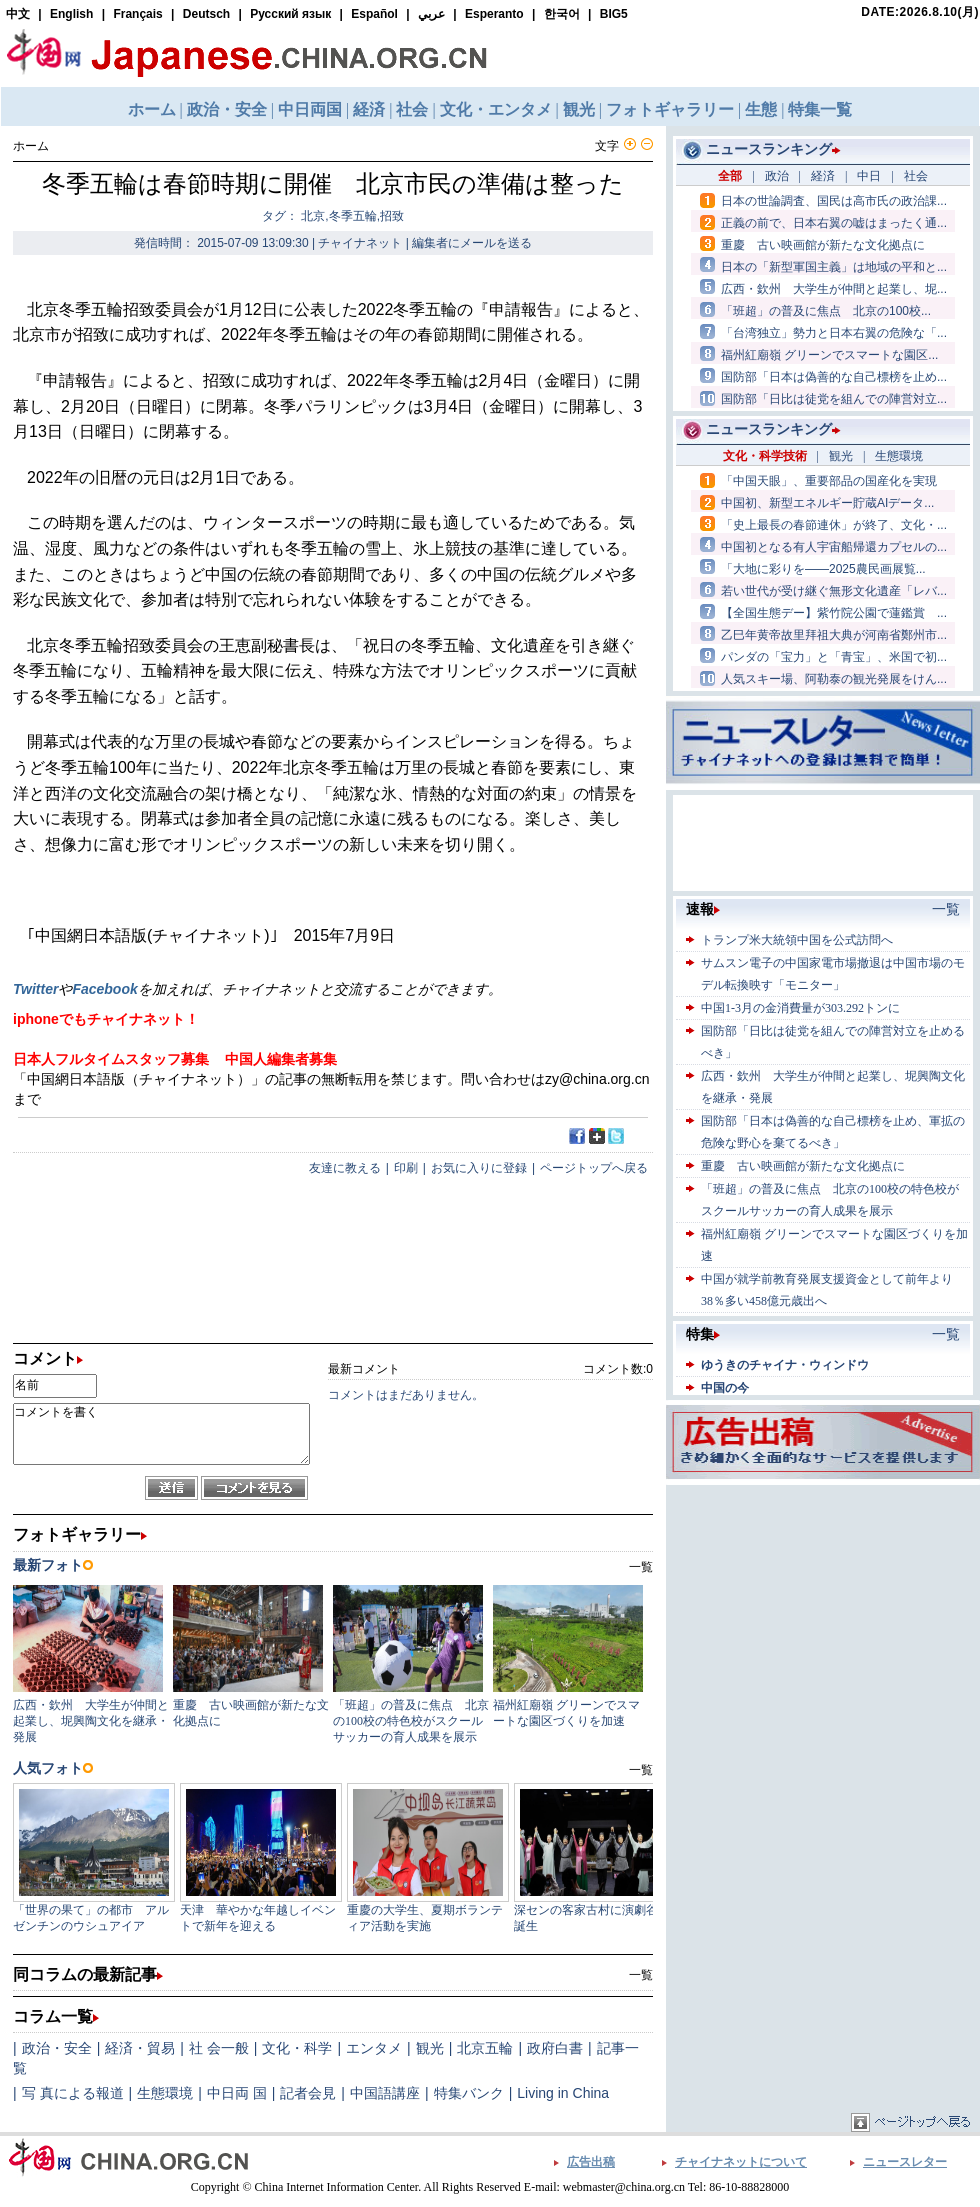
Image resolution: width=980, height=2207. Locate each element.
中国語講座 (385, 2093)
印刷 (406, 1168)
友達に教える (345, 1168)
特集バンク (469, 2093)
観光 (430, 2048)
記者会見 (308, 2093)
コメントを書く (161, 1434)
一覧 (641, 1975)
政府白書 (555, 2048)
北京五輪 (485, 2048)
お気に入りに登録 (479, 1168)
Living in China (563, 2093)
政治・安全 (57, 2048)
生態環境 (165, 2093)
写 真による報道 (73, 2093)
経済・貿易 (140, 2048)
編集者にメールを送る (472, 243)
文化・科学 (297, 2048)
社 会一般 (219, 2048)
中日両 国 (237, 2093)
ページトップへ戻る (594, 1168)
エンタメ (374, 2048)
